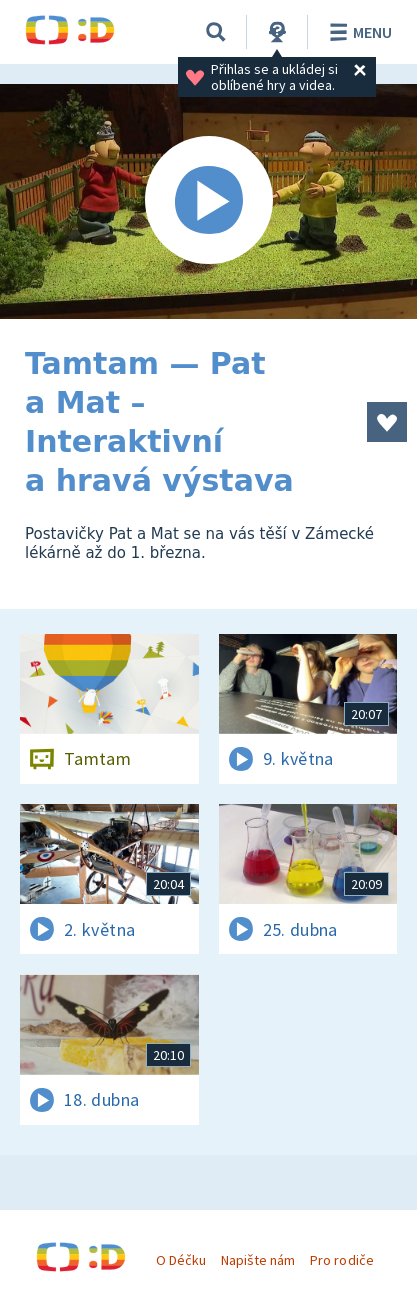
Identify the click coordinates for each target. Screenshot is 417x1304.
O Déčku (181, 1260)
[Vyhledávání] (216, 32)
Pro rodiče (341, 1260)
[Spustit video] (208, 201)
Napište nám (258, 1260)
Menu (357, 32)
